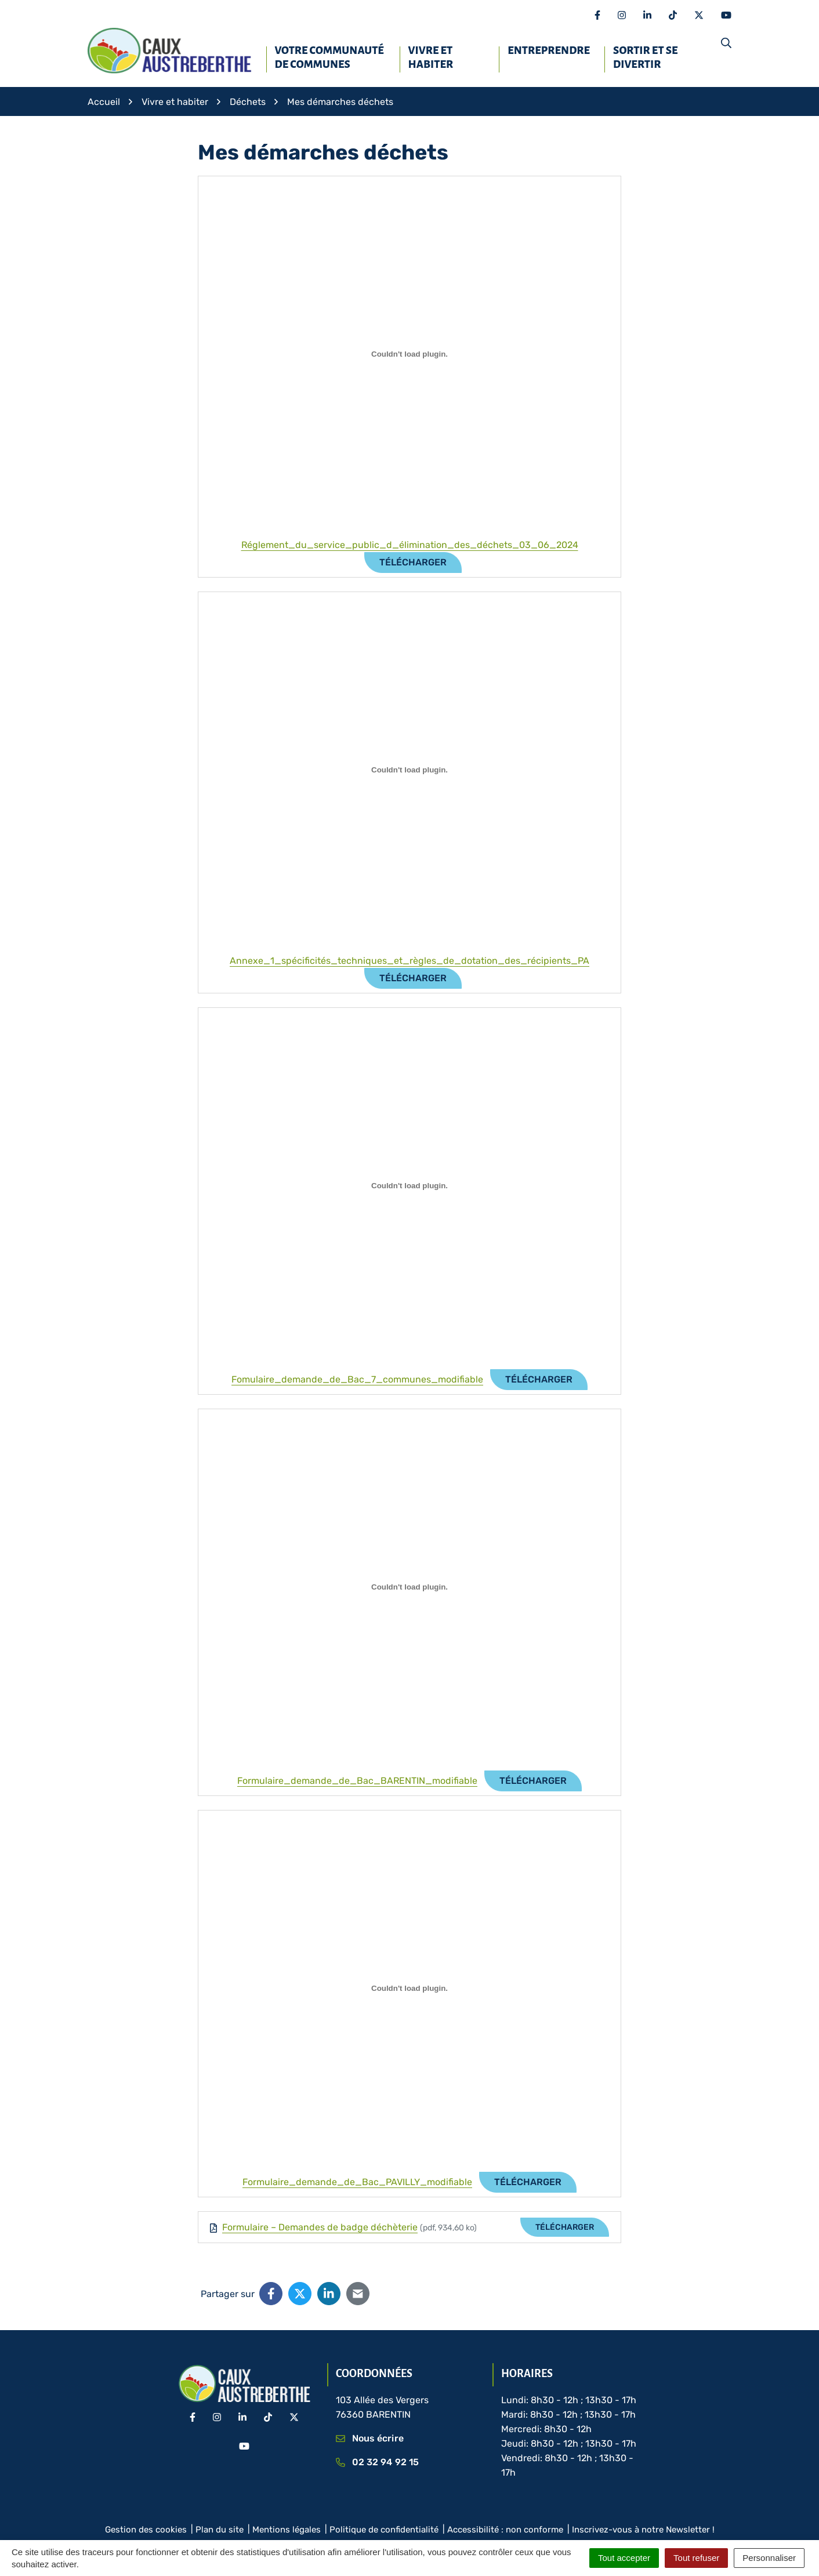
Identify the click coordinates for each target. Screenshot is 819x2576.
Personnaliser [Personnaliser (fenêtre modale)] (769, 2558)
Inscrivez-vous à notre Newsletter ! (643, 2529)
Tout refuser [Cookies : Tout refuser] (696, 2558)
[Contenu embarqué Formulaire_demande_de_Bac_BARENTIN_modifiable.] (409, 1587)
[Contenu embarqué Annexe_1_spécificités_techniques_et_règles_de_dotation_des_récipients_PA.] (409, 770)
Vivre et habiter (431, 57)
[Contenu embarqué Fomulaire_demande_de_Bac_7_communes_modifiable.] (409, 1186)
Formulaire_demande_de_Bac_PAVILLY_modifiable (357, 2181)
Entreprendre (549, 50)
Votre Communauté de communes (329, 57)
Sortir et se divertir (645, 57)
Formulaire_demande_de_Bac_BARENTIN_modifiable (357, 1780)
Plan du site (219, 2529)
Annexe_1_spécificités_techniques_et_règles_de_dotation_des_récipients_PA (409, 960)
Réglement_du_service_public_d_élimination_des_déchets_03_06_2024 (409, 544)
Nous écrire (370, 2438)
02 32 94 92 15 (377, 2462)
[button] (726, 43)
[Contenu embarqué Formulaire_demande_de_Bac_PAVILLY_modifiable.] (409, 1989)
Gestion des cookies (146, 2529)
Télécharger (413, 562)
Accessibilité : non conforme (505, 2529)
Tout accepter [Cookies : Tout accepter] (624, 2558)
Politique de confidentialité (384, 2529)
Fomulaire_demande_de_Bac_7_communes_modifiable (357, 1379)
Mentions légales (286, 2529)
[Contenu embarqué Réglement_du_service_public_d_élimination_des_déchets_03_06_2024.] (409, 354)
